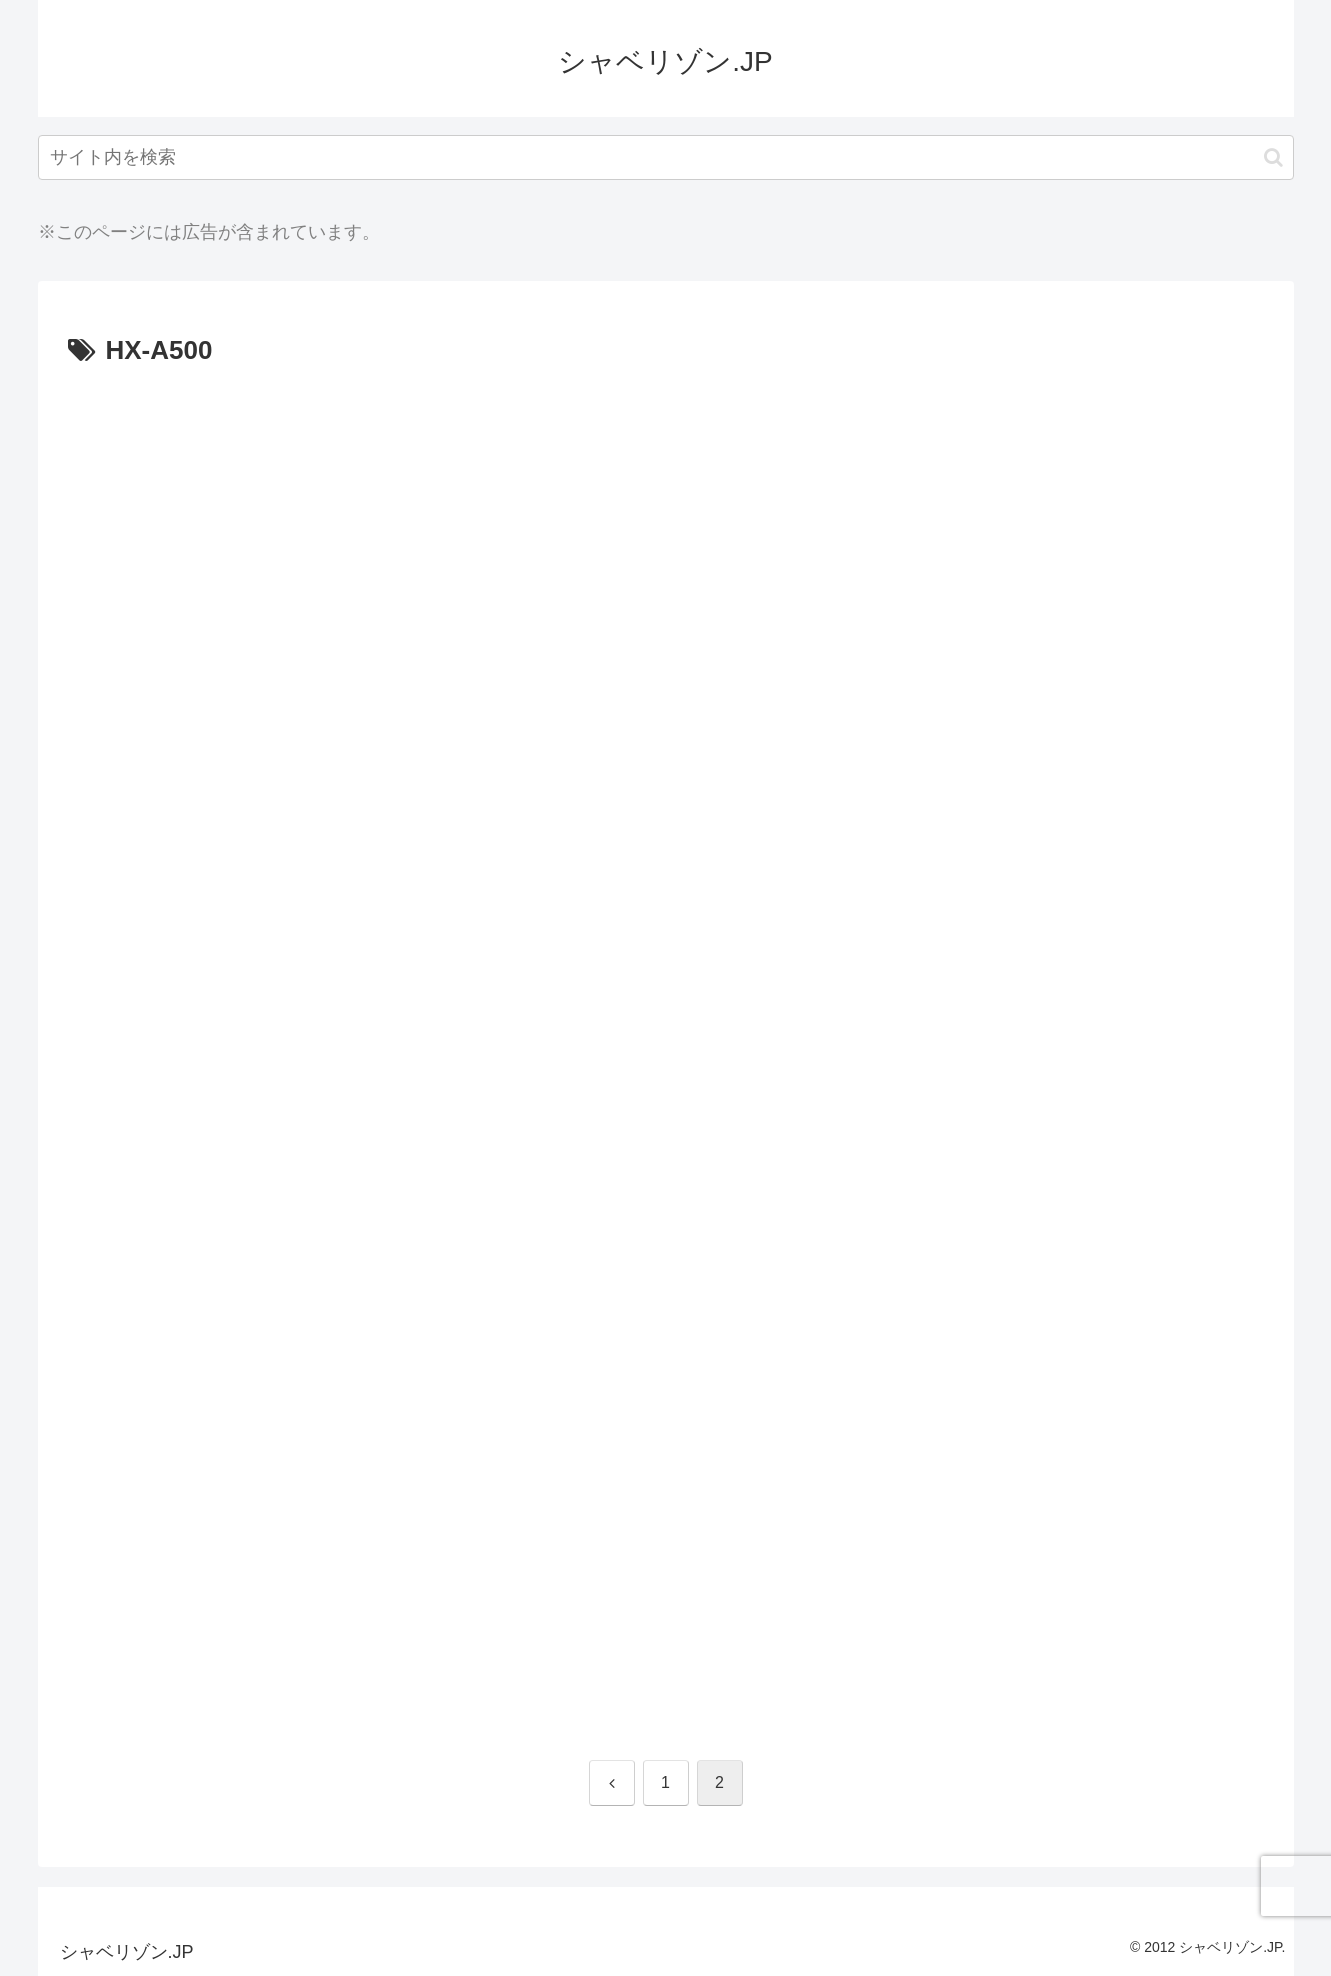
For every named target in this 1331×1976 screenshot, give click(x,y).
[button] (1273, 157)
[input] (666, 157)
